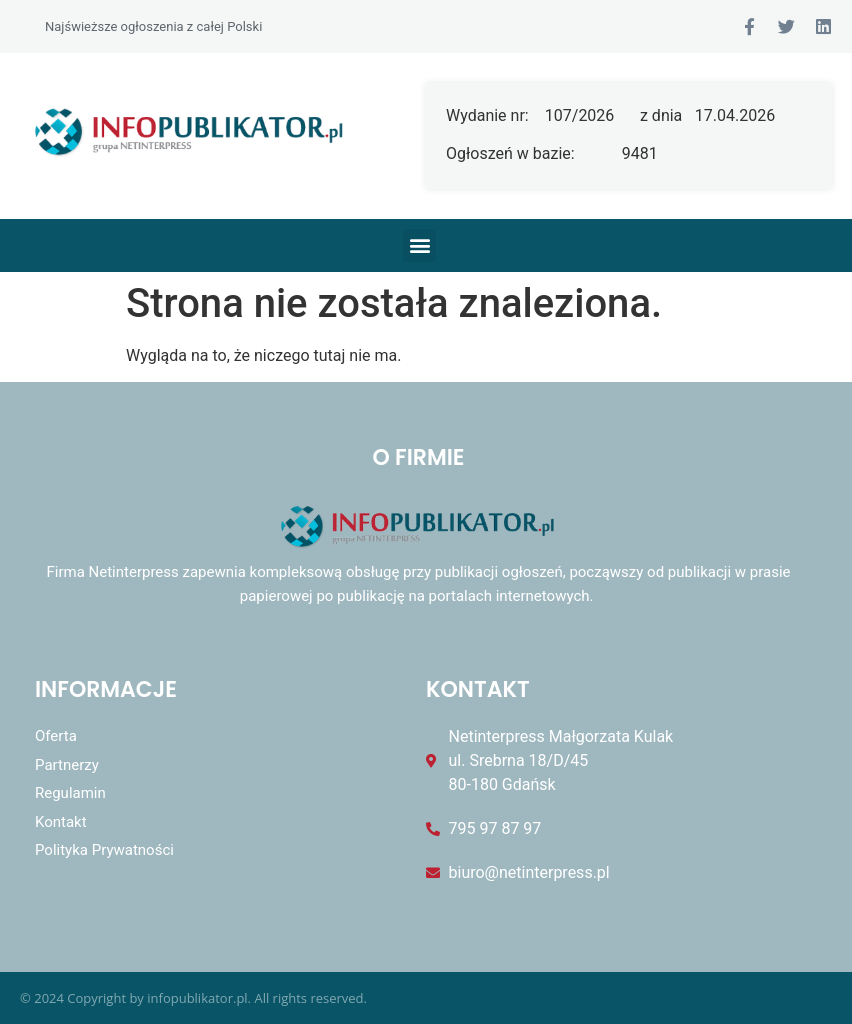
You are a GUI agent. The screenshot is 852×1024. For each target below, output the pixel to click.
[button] (419, 245)
